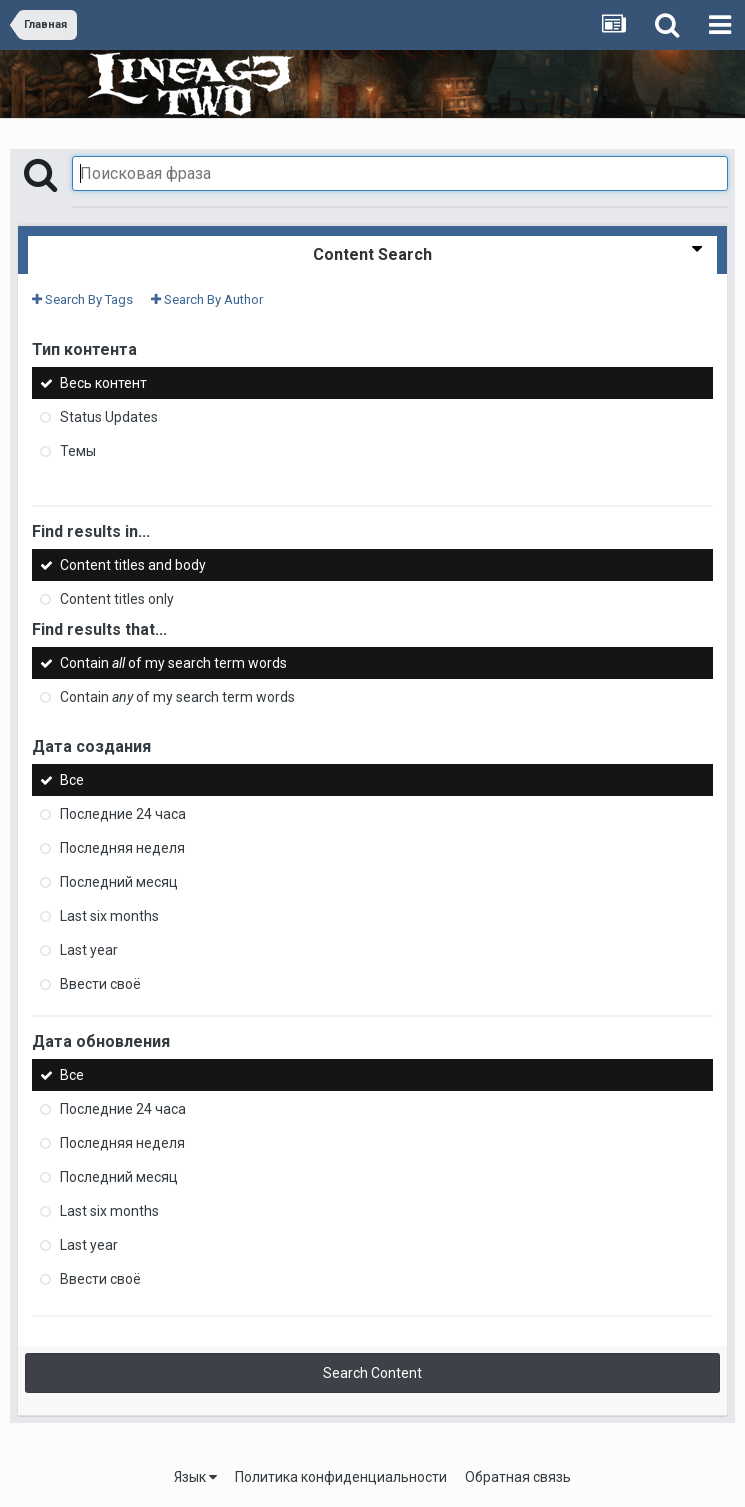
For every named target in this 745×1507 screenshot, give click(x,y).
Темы (78, 451)
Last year (89, 950)
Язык (195, 1477)
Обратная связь (518, 1477)
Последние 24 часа (123, 814)
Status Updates (109, 417)
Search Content (372, 1373)
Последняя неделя (122, 848)
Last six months (109, 916)
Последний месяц (119, 882)
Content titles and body (133, 565)
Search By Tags (82, 299)
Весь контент (103, 383)
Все (72, 780)
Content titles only (117, 599)
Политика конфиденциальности (341, 1477)
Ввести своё (100, 984)
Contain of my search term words (173, 663)
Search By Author (207, 299)
